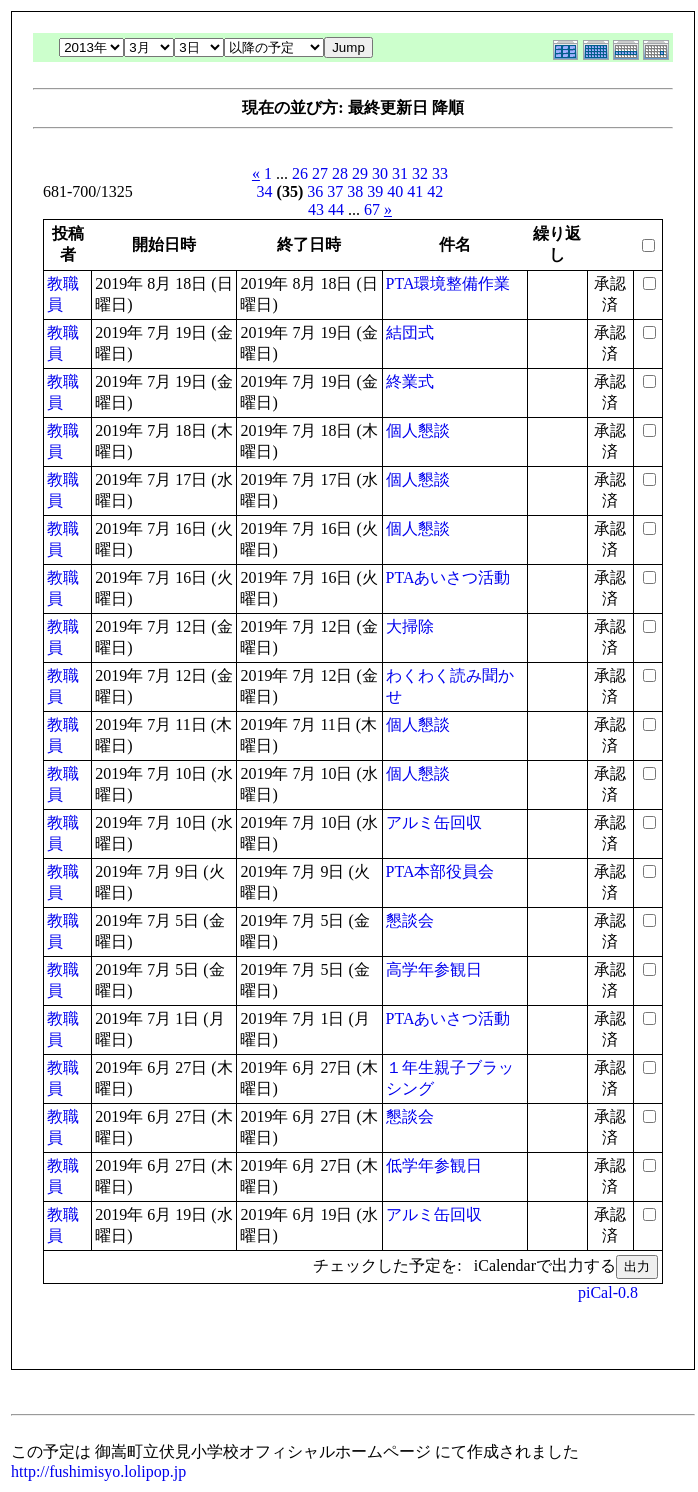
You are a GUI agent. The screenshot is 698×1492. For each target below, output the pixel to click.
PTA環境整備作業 (448, 283)
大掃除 (410, 626)
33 (440, 173)
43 (316, 209)
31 (400, 173)
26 (300, 173)
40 (395, 191)
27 (320, 173)
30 (380, 173)
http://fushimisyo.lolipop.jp (98, 1471)
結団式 (410, 332)
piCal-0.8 (608, 1292)
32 (420, 173)
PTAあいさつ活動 (448, 577)
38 (355, 191)
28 (340, 173)
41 (415, 191)
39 (375, 191)
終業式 (410, 381)
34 (265, 191)
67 (372, 209)
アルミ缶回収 (434, 822)
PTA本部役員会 (440, 871)
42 (435, 191)
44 (336, 209)
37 (335, 191)
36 (315, 191)
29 (360, 173)
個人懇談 (418, 430)
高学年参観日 (434, 969)
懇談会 (410, 920)
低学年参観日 (434, 1165)
